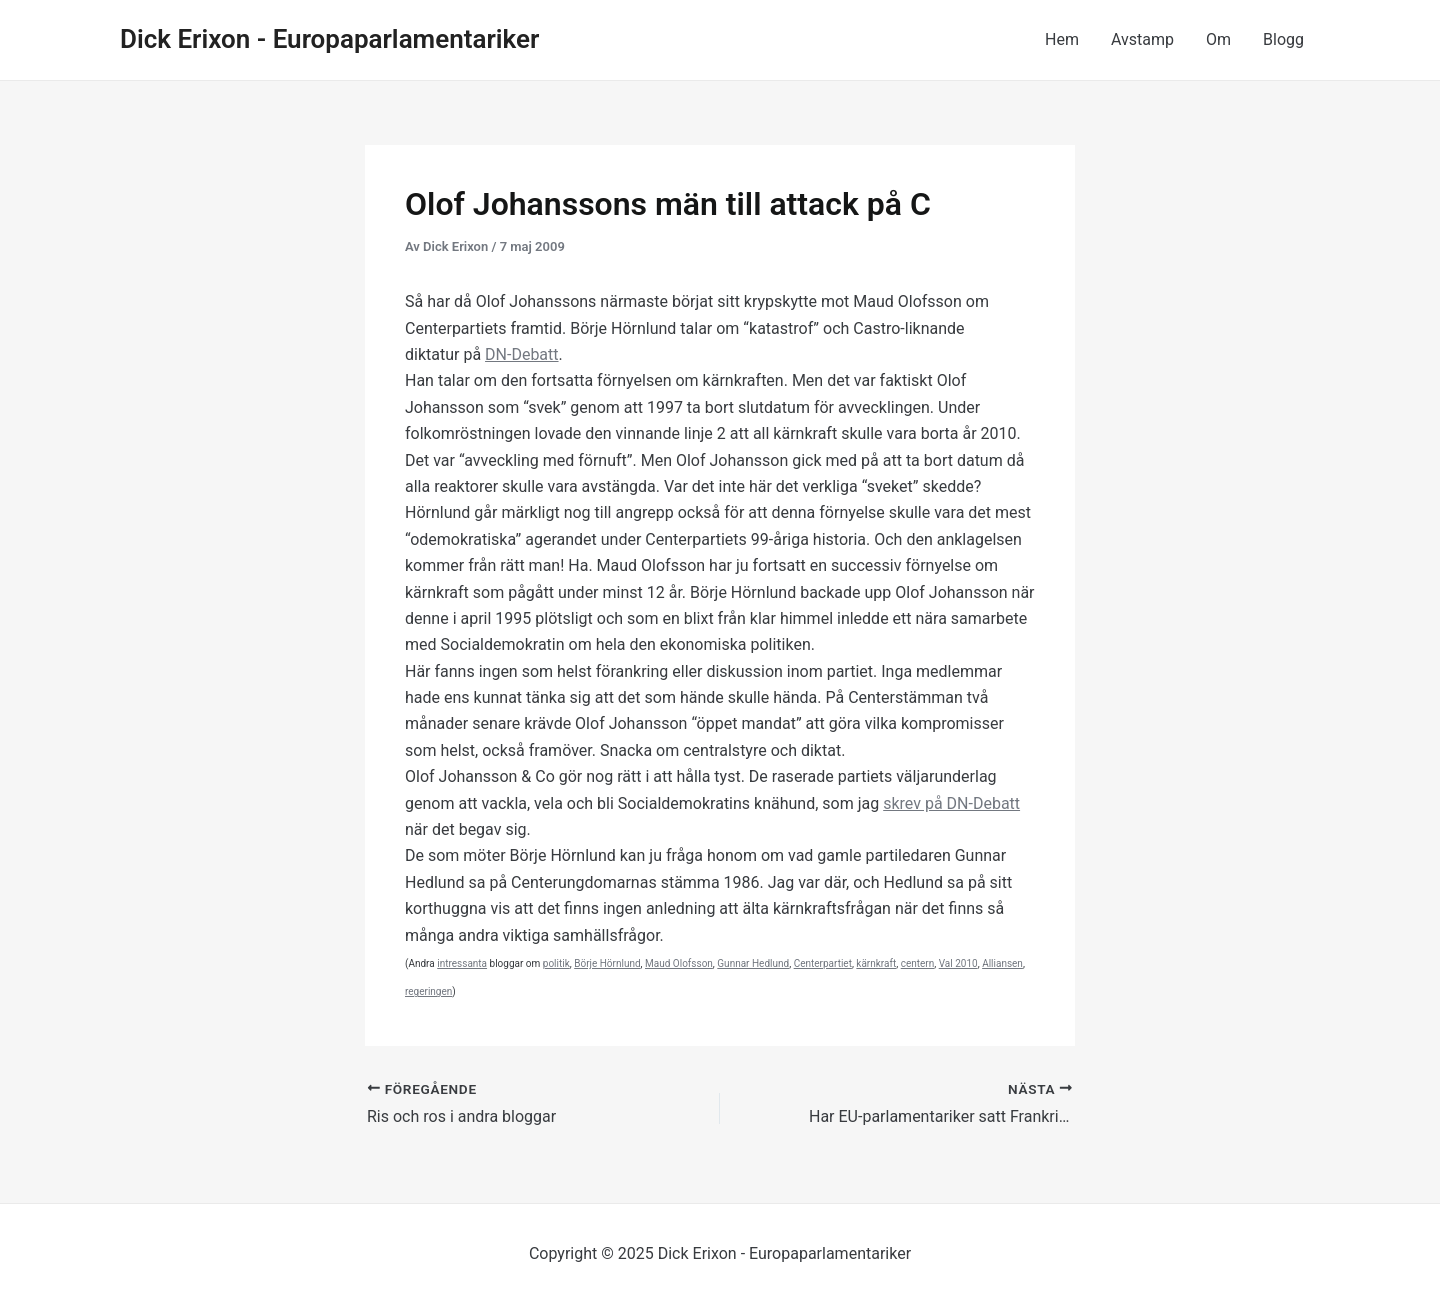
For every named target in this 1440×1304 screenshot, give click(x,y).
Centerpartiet (823, 963)
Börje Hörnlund (607, 963)
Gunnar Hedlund (753, 963)
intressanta (462, 963)
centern (918, 963)
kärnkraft (876, 963)
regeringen (428, 991)
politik (556, 963)
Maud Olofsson (679, 963)
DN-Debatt (521, 354)
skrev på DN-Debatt (951, 803)
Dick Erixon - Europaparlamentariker (329, 39)
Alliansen (1002, 963)
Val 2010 (958, 963)
